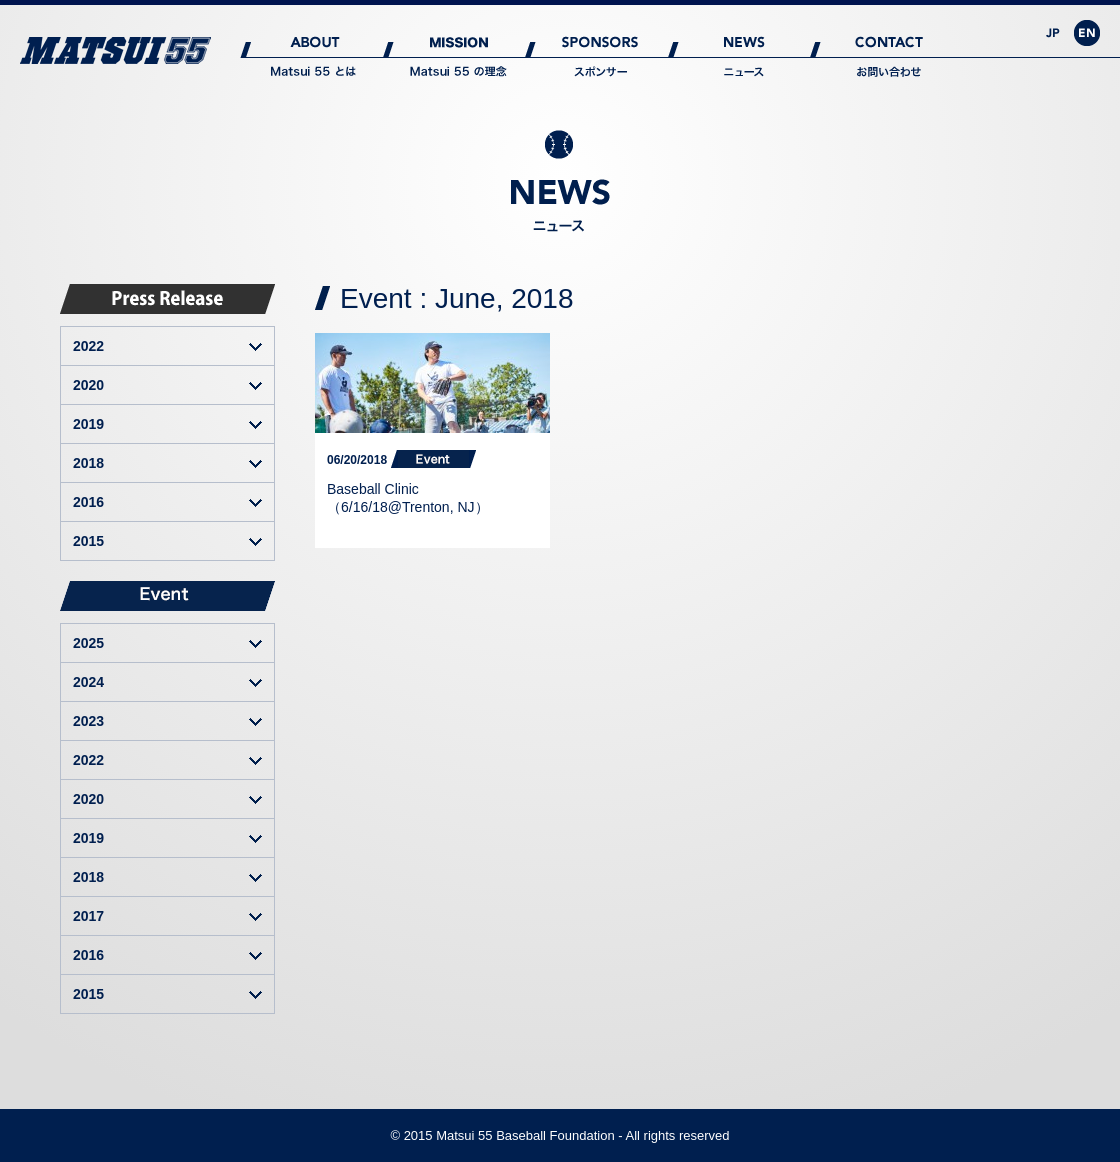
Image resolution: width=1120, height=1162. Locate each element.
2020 (88, 385)
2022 (88, 346)
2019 (88, 424)
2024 (88, 682)
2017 (88, 916)
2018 (88, 463)
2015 (88, 541)
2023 (88, 721)
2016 (88, 502)
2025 (88, 643)
